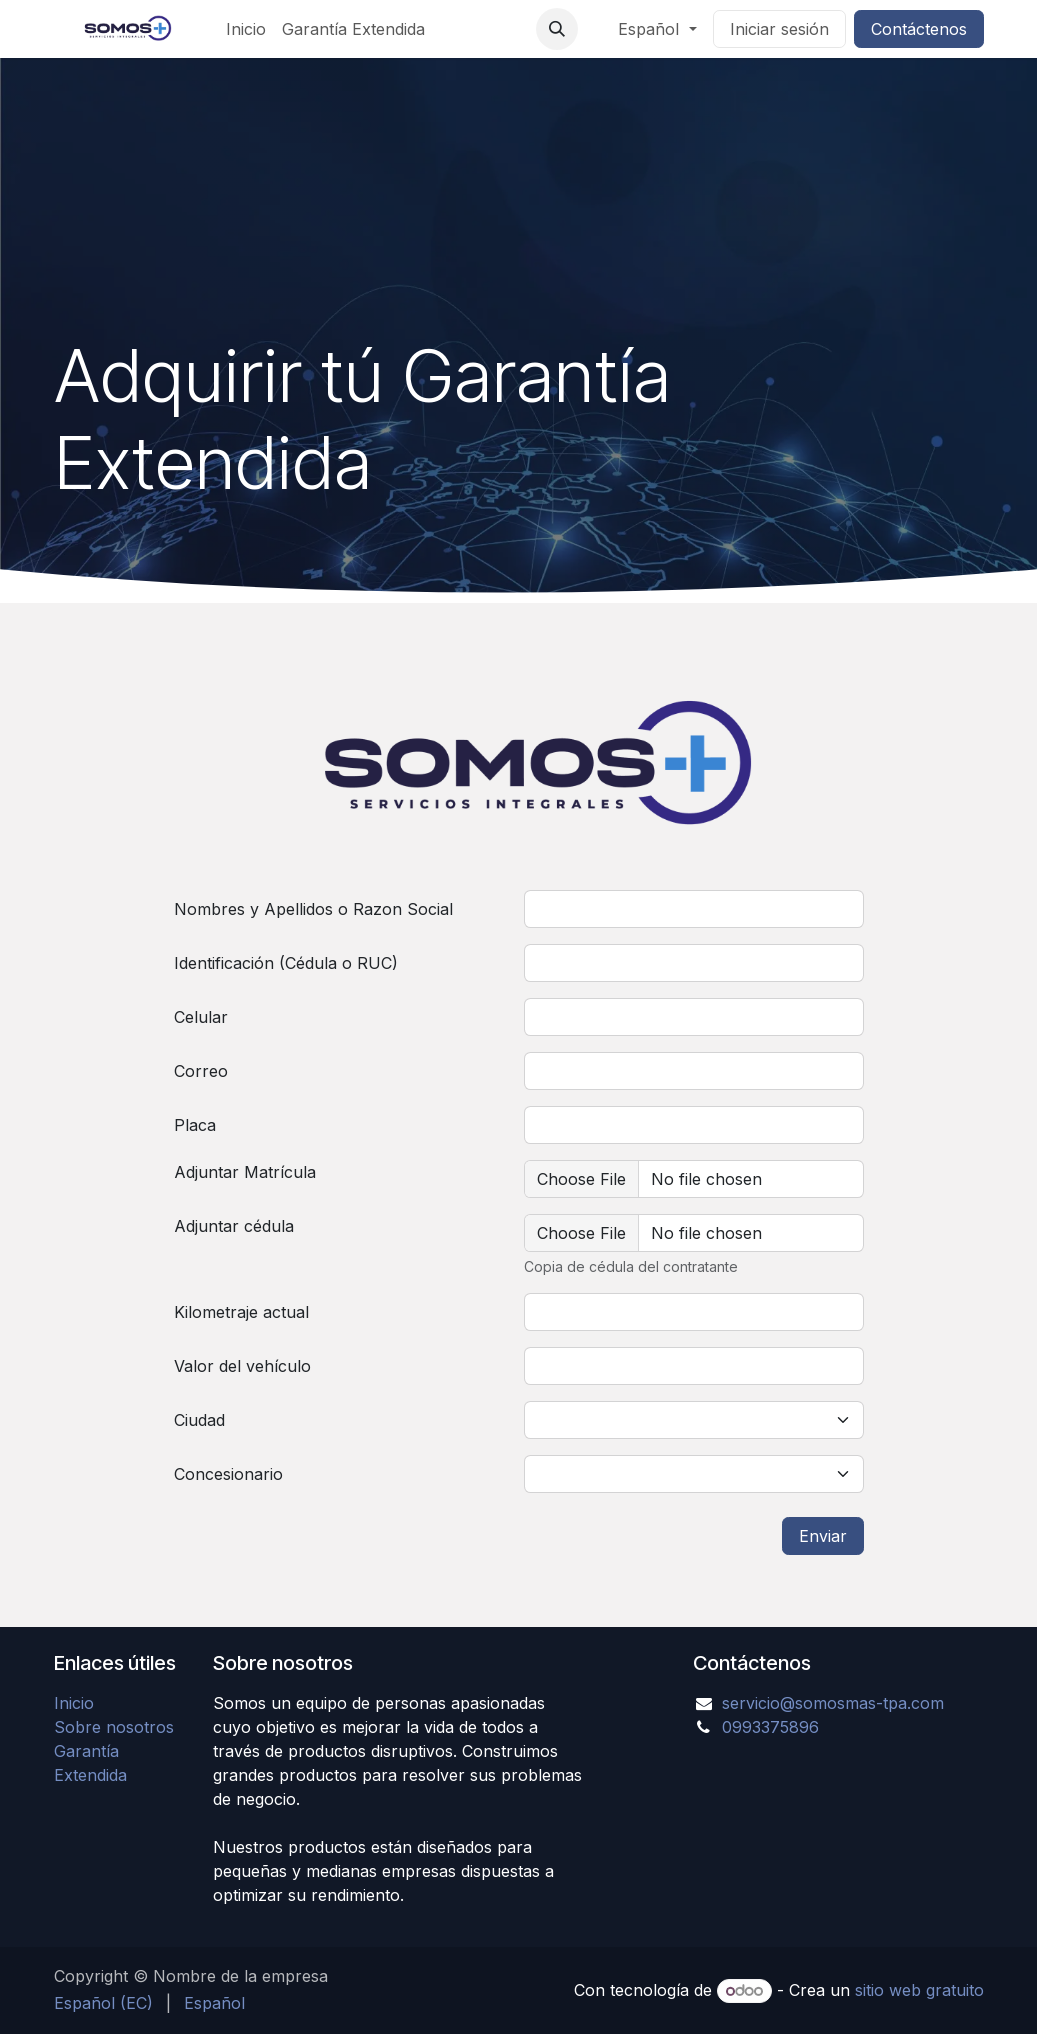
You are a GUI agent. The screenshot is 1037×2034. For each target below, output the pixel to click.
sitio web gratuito (919, 1990)
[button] (557, 29)
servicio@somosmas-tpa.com (833, 1703)
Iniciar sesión (779, 29)
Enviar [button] (823, 1536)
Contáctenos (919, 29)
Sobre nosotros (114, 1727)
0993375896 (770, 1727)
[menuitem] (246, 29)
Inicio (74, 1703)
